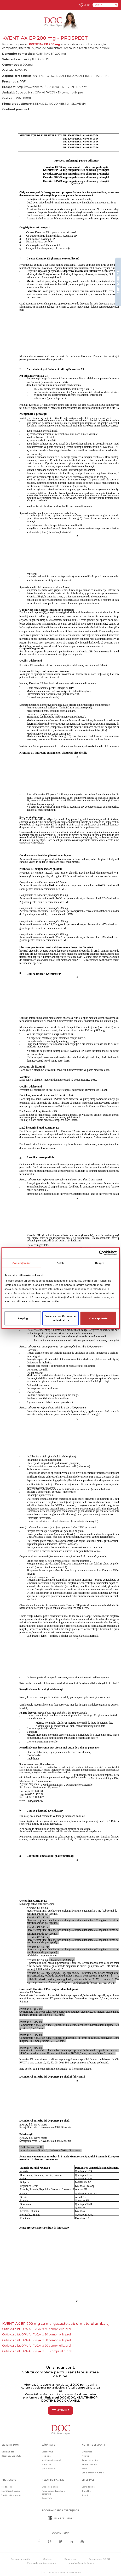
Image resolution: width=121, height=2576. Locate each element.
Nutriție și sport (93, 2444)
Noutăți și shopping (11, 2491)
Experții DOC (10, 2444)
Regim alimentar (90, 2460)
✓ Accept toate (98, 1318)
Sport (84, 2468)
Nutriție (85, 2456)
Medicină (46, 2456)
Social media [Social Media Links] (60, 2532)
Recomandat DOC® (99, 2559)
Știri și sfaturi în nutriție (93, 2473)
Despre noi (70, 2559)
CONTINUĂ (61, 2410)
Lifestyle (88, 2479)
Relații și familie (53, 2479)
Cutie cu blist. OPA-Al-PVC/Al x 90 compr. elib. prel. (37, 2345)
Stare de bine (88, 2487)
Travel (85, 2495)
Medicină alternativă (51, 2460)
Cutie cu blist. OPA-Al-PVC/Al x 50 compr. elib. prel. (36, 2334)
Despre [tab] (99, 1263)
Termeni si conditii (20, 2559)
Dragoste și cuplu (50, 2487)
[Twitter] (60, 2541)
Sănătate (48, 2444)
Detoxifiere (87, 2452)
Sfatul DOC (47, 2464)
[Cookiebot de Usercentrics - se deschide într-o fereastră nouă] (102, 1253)
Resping (23, 1318)
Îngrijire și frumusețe (11, 2495)
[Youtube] (82, 2541)
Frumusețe (9, 2479)
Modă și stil (7, 2487)
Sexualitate (47, 2498)
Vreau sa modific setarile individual (60, 1318)
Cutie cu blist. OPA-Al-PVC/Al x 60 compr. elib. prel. (36, 2340)
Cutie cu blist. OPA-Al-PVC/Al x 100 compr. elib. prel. (37, 2351)
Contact (47, 2559)
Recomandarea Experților (60, 2510)
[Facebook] (39, 2541)
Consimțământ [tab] (21, 1263)
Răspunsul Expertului (11, 2456)
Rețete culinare (89, 2464)
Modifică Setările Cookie (81, 2563)
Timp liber (86, 2491)
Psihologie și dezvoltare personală (53, 2492)
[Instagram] (50, 2541)
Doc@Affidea (8, 2452)
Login (87, 5)
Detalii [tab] (61, 1263)
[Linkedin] (71, 2541)
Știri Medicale (48, 2468)
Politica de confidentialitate (41, 2563)
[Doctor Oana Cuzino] (60, 21)
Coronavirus (47, 2452)
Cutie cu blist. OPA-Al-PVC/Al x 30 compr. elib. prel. (37, 2329)
